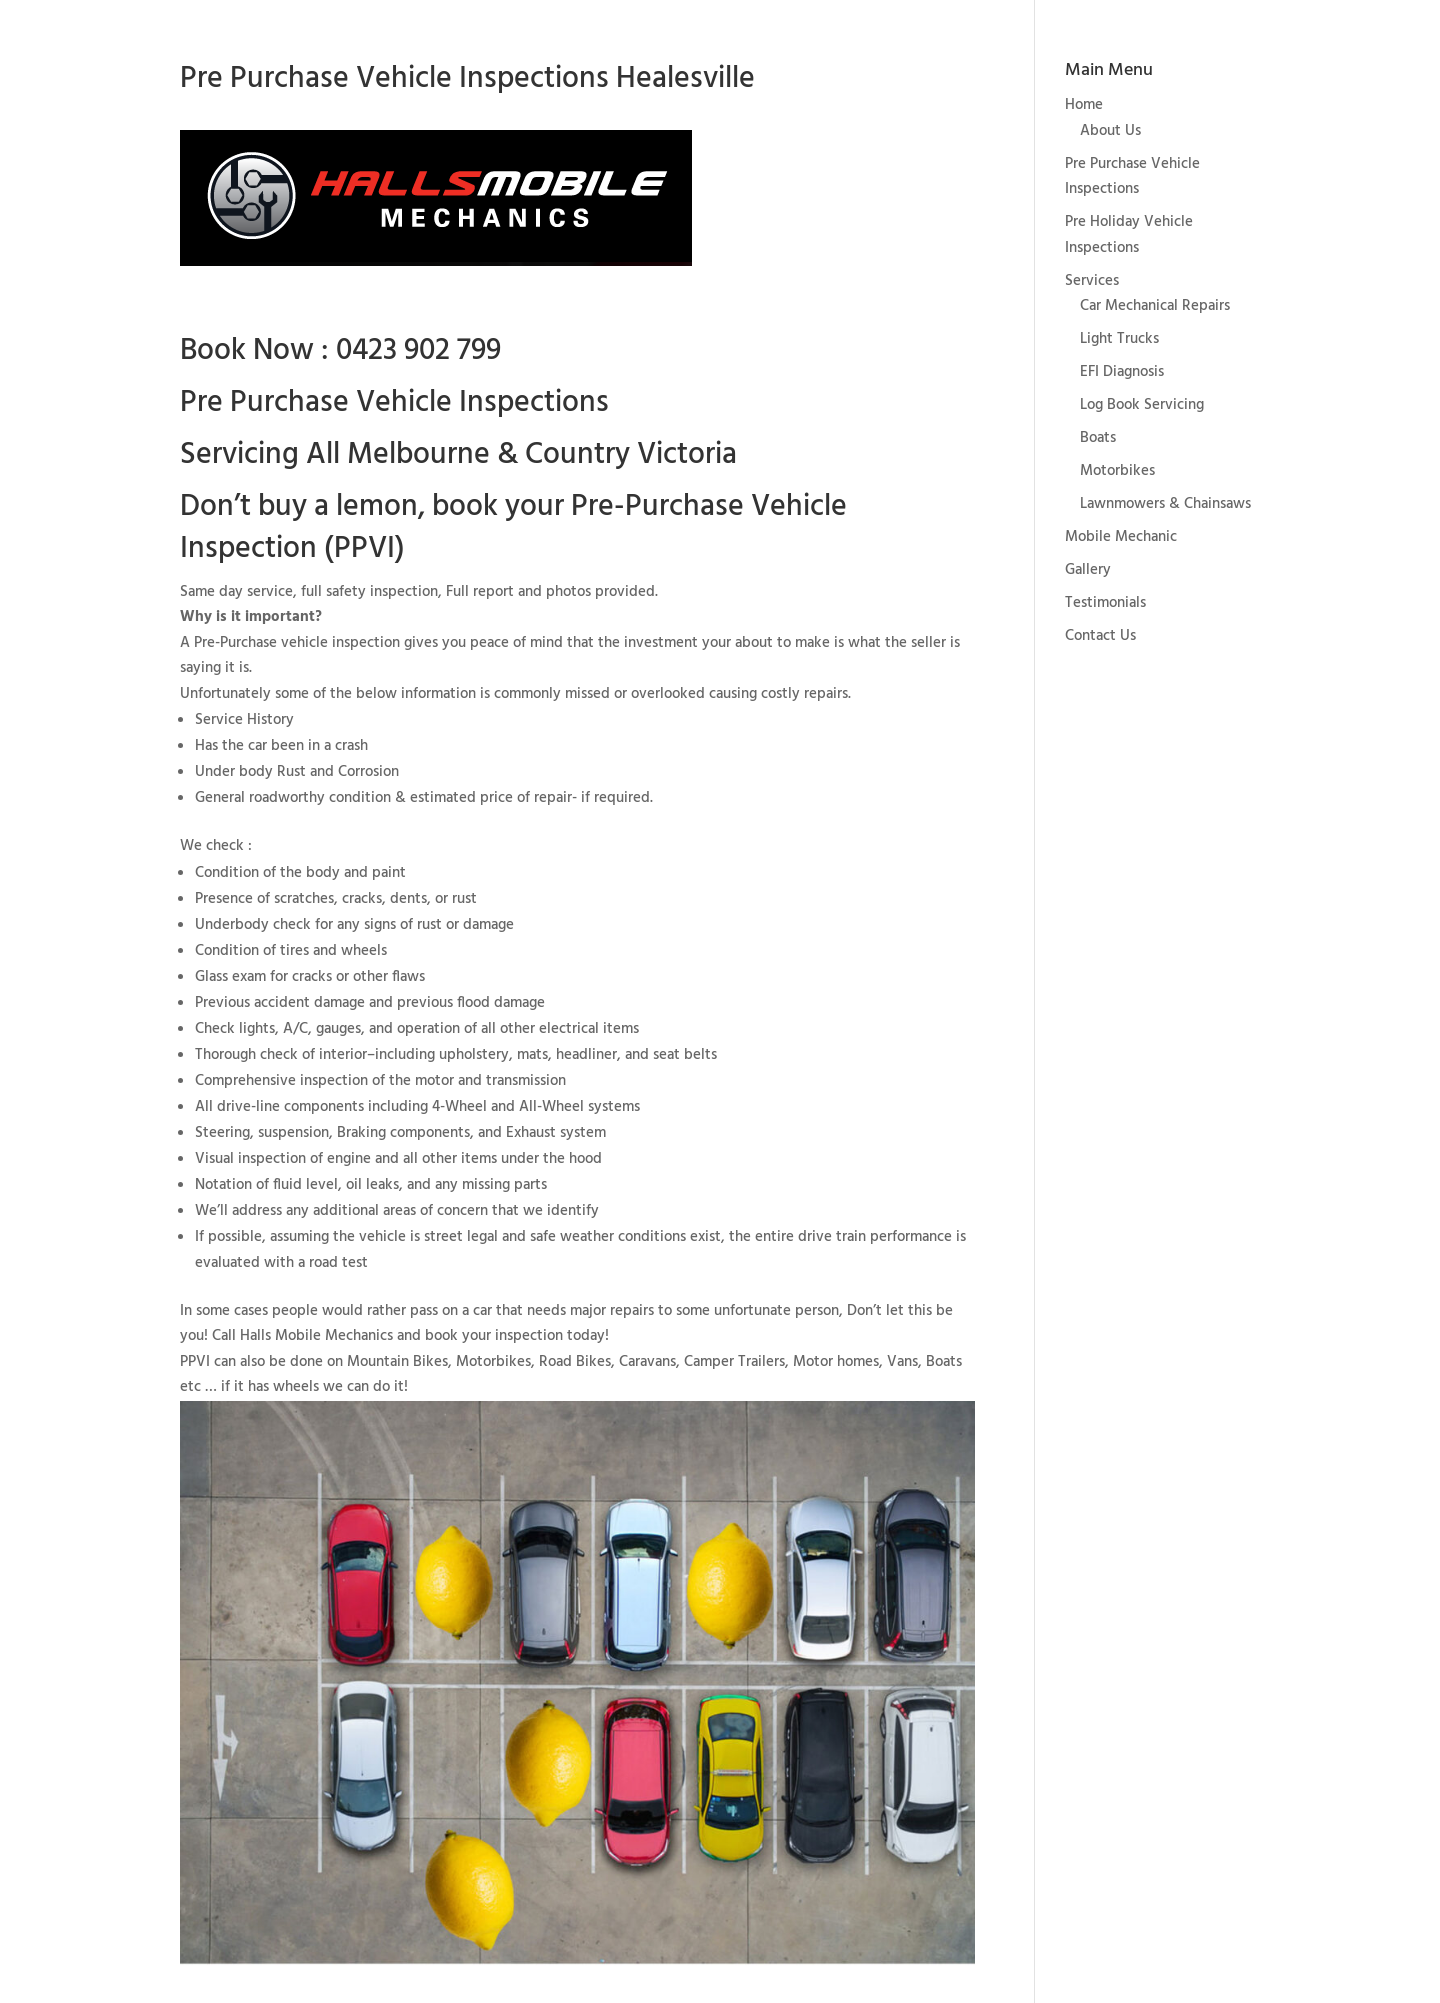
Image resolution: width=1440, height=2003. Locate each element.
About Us (1110, 131)
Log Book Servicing (1142, 405)
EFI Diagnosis (1122, 372)
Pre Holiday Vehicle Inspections (1129, 235)
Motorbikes (1117, 471)
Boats (1098, 438)
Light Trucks (1119, 339)
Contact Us (1100, 636)
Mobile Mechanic (1121, 537)
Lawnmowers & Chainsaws (1165, 504)
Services (1092, 281)
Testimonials (1105, 603)
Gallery (1088, 570)
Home (1084, 105)
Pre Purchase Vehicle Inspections (1132, 177)
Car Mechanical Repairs (1155, 306)
